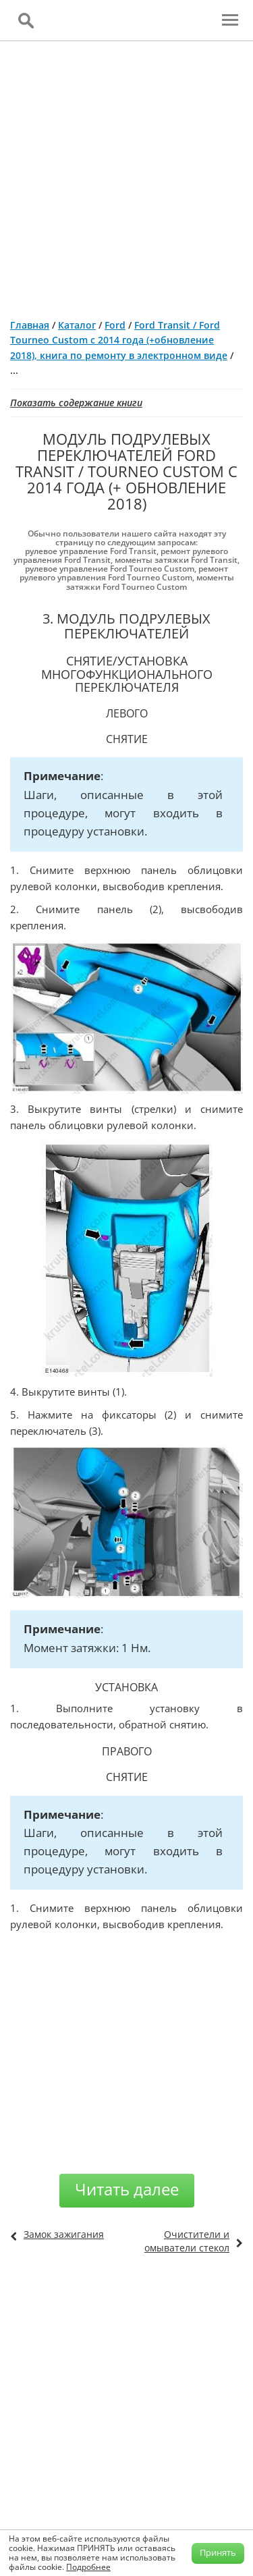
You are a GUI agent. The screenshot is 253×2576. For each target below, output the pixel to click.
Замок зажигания (64, 2234)
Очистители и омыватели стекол (186, 2241)
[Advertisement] (126, 174)
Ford (115, 325)
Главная (29, 325)
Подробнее (88, 2567)
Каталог (77, 325)
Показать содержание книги (76, 402)
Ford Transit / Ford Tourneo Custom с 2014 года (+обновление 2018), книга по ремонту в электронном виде (118, 340)
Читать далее (127, 2189)
